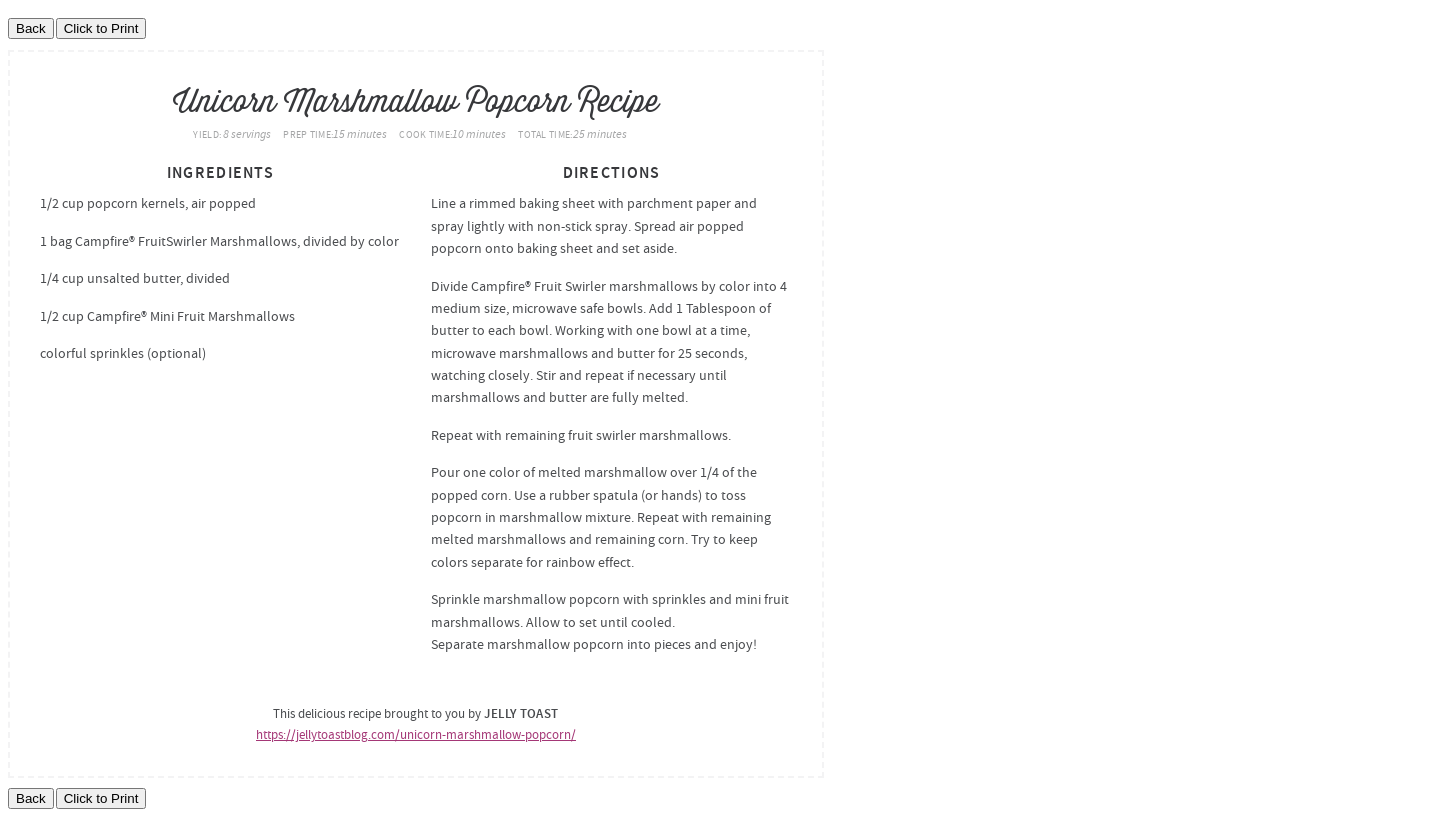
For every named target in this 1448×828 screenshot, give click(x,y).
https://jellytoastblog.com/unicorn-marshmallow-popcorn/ (416, 735)
